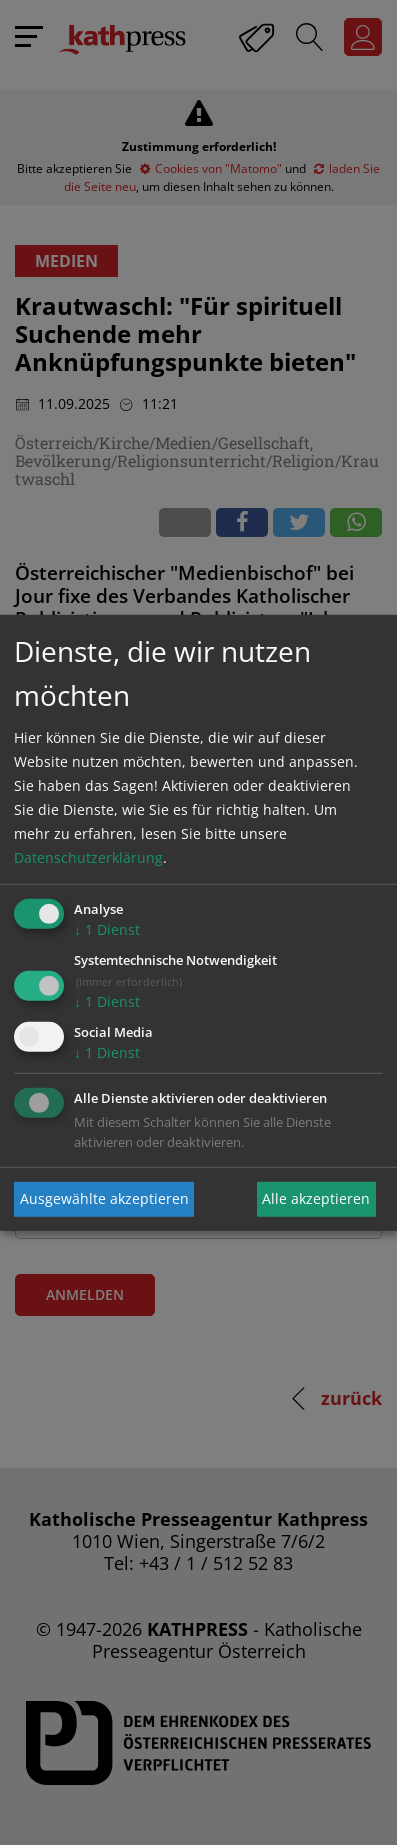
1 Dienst (107, 929)
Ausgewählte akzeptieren (104, 1198)
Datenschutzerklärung (88, 857)
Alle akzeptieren (316, 1198)
